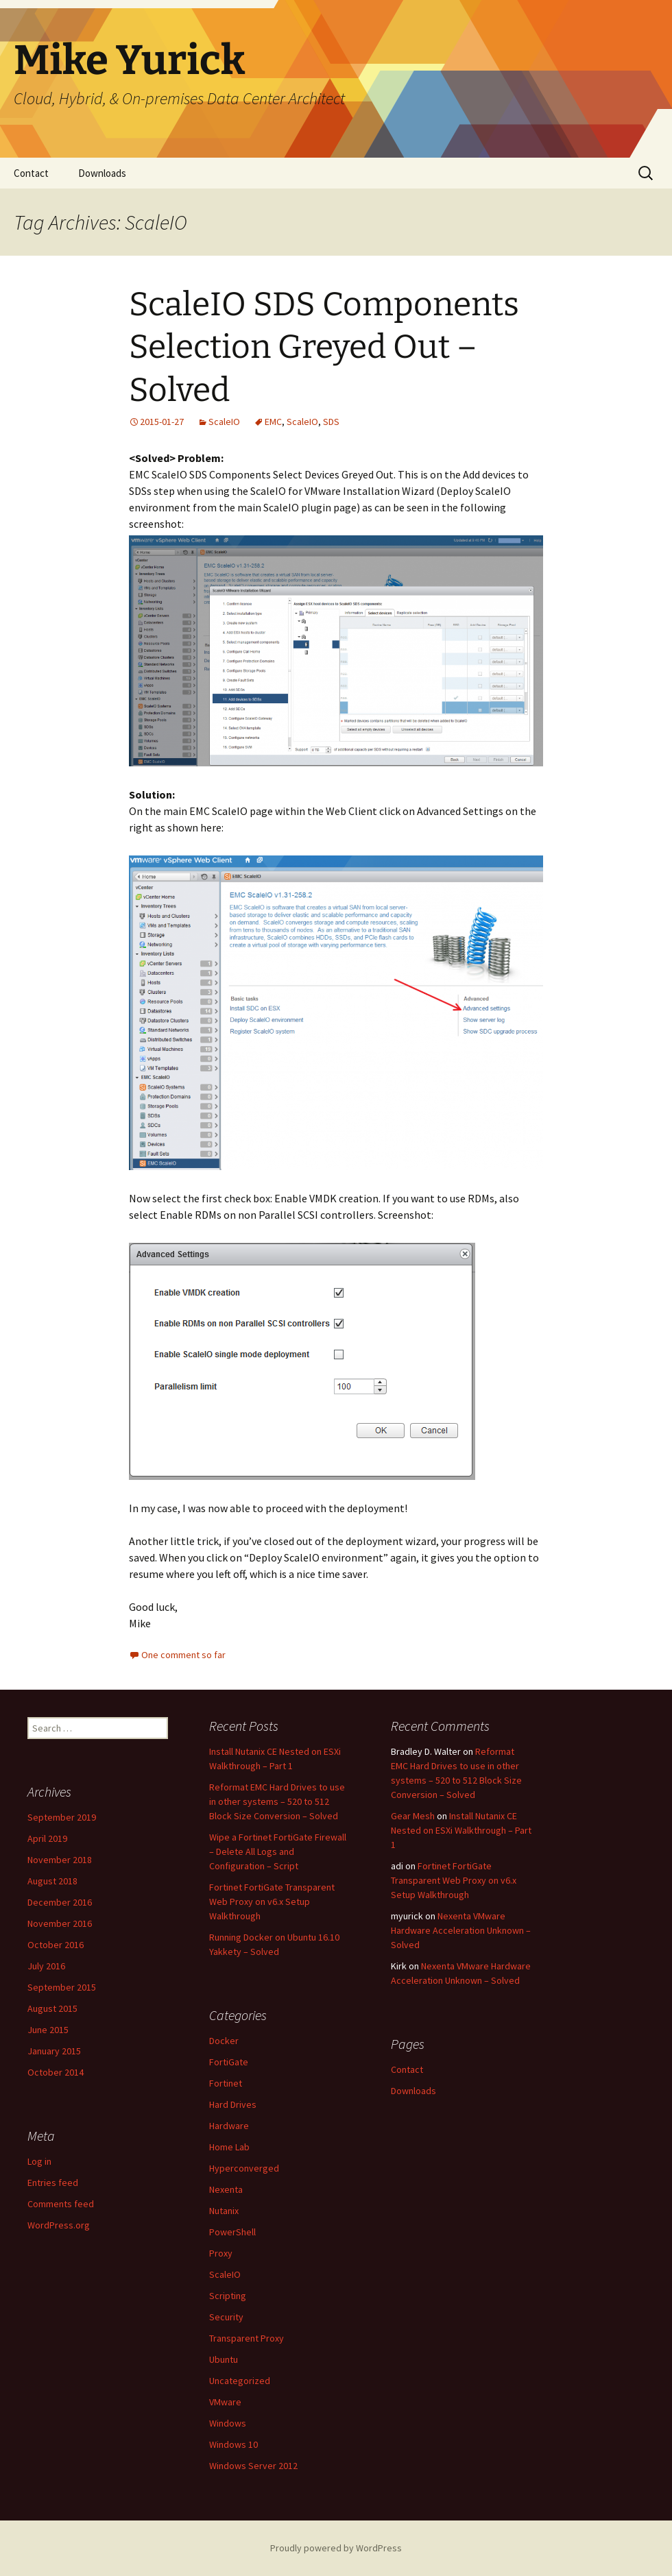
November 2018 (59, 1860)
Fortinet (225, 2083)
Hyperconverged (244, 2168)
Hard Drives (232, 2104)
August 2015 (52, 2008)
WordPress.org (58, 2225)
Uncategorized (239, 2380)
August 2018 (52, 1881)
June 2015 (48, 2030)
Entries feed (52, 2182)
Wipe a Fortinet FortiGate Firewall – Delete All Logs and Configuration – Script (277, 1851)
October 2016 (55, 1945)
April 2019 (47, 1838)
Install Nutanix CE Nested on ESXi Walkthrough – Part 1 (461, 1830)
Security (226, 2317)
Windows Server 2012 (253, 2465)
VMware (225, 2402)
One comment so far (183, 1655)
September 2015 (61, 1987)
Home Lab (229, 2147)
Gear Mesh (413, 1816)
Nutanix (224, 2210)
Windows (227, 2423)
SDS (331, 421)
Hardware (229, 2125)
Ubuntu (223, 2359)
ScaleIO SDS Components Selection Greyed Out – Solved (324, 347)
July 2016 (46, 1966)
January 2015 (54, 2051)
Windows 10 (233, 2444)
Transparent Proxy (246, 2338)
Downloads (102, 173)
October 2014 (55, 2072)
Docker (224, 2040)
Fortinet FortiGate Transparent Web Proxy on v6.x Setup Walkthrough (272, 1901)
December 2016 (59, 1902)
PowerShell (232, 2232)
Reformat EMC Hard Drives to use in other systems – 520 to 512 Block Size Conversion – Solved (277, 1801)
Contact (31, 173)
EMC (273, 421)
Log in (39, 2161)
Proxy (220, 2253)
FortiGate (228, 2062)
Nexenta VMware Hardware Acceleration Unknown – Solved (461, 1930)
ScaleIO (224, 421)
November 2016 (59, 1923)
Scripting (227, 2295)
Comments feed (60, 2204)
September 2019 (61, 1817)
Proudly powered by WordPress (336, 2548)
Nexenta (226, 2189)
